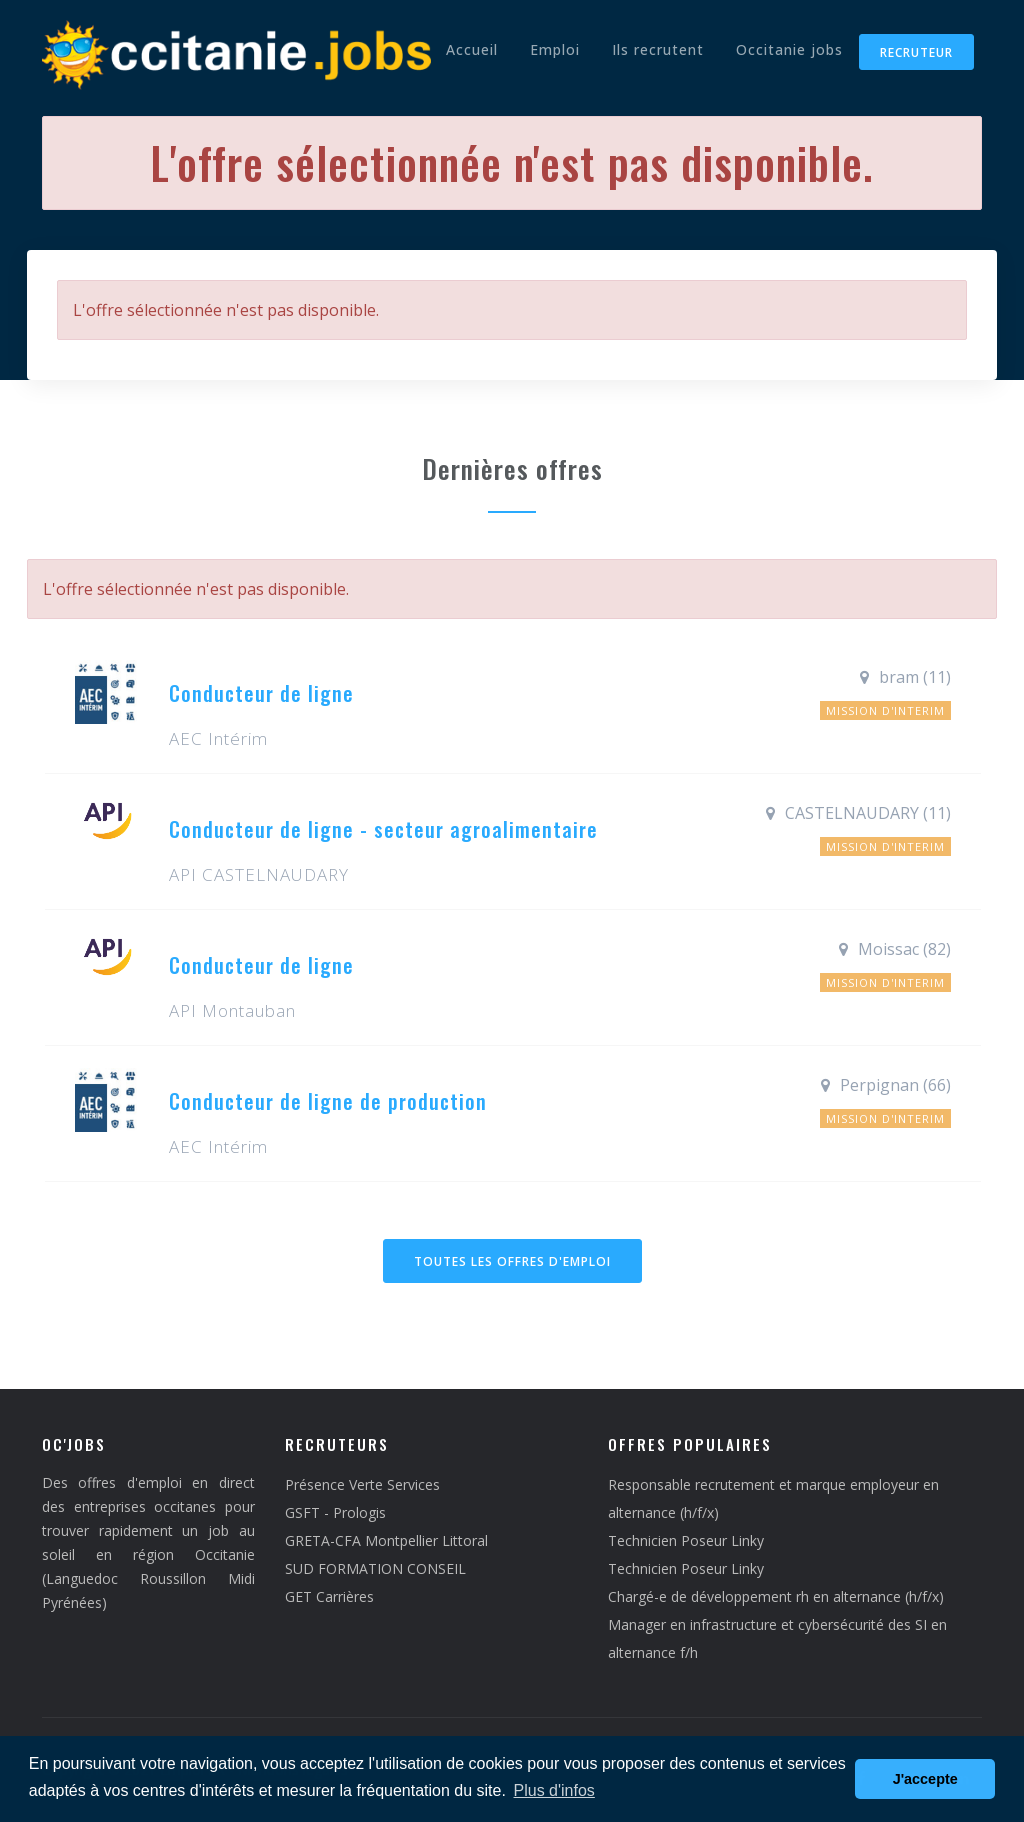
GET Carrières (329, 1596)
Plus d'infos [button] (554, 1790)
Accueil (472, 49)
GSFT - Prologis (335, 1512)
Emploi (555, 49)
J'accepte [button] (925, 1779)
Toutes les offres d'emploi (512, 1261)
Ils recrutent (658, 49)
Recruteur (916, 52)
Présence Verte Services (362, 1484)
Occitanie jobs (789, 49)
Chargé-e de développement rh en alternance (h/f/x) (776, 1596)
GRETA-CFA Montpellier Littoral (386, 1540)
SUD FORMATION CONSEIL (375, 1568)
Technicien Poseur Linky (686, 1540)
